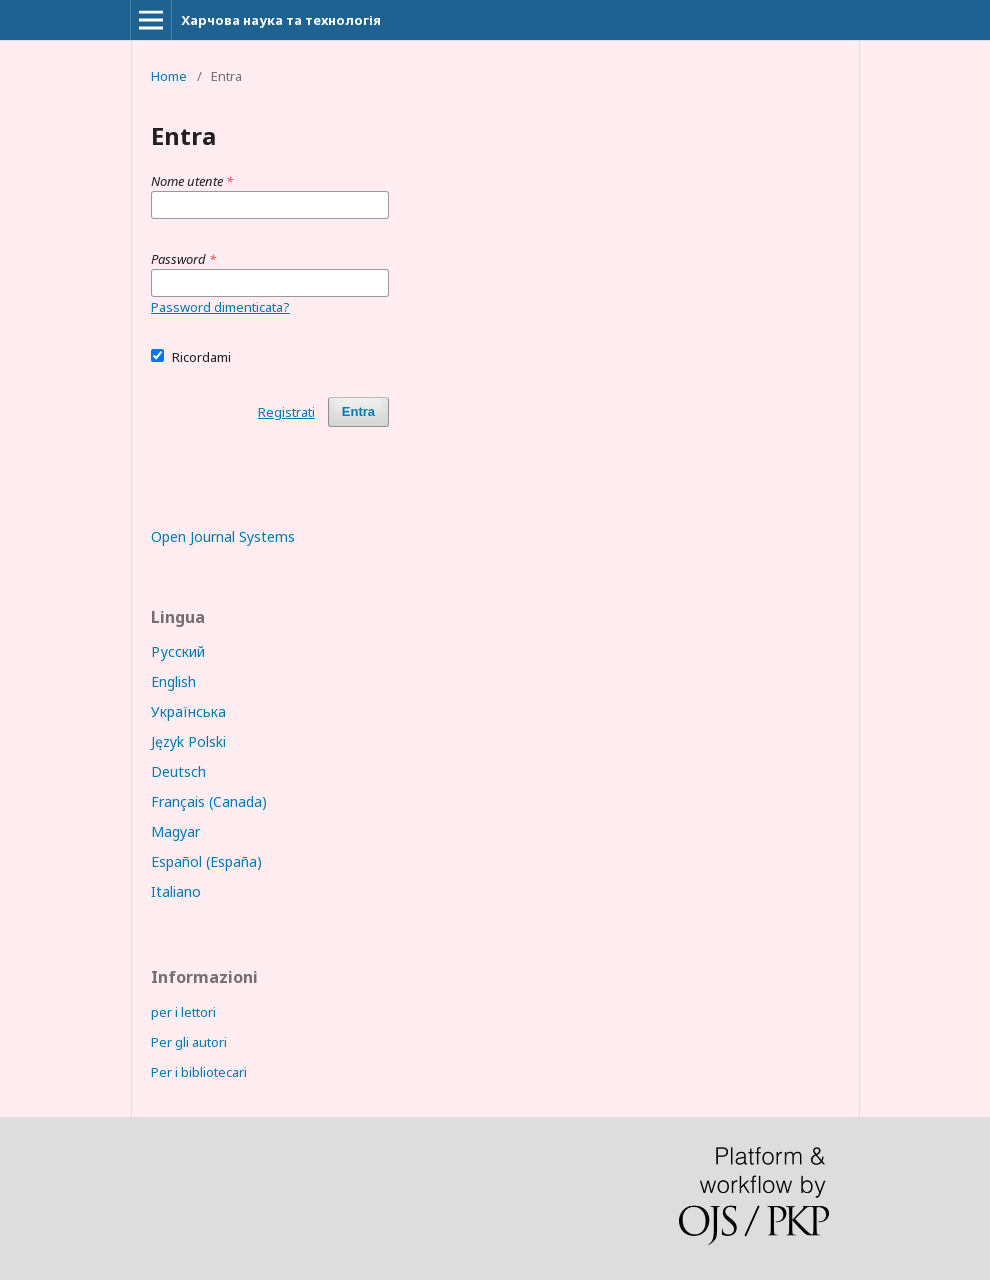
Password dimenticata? (220, 307)
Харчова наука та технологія (281, 20)
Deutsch (178, 771)
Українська (188, 711)
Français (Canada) (209, 801)
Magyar (175, 831)
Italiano (176, 891)
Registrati (286, 412)
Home (169, 76)
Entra (358, 411)
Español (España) (206, 861)
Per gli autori (189, 1042)
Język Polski (188, 741)
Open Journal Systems (223, 536)
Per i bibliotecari (199, 1072)
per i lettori (183, 1012)
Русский (178, 651)
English (173, 681)
